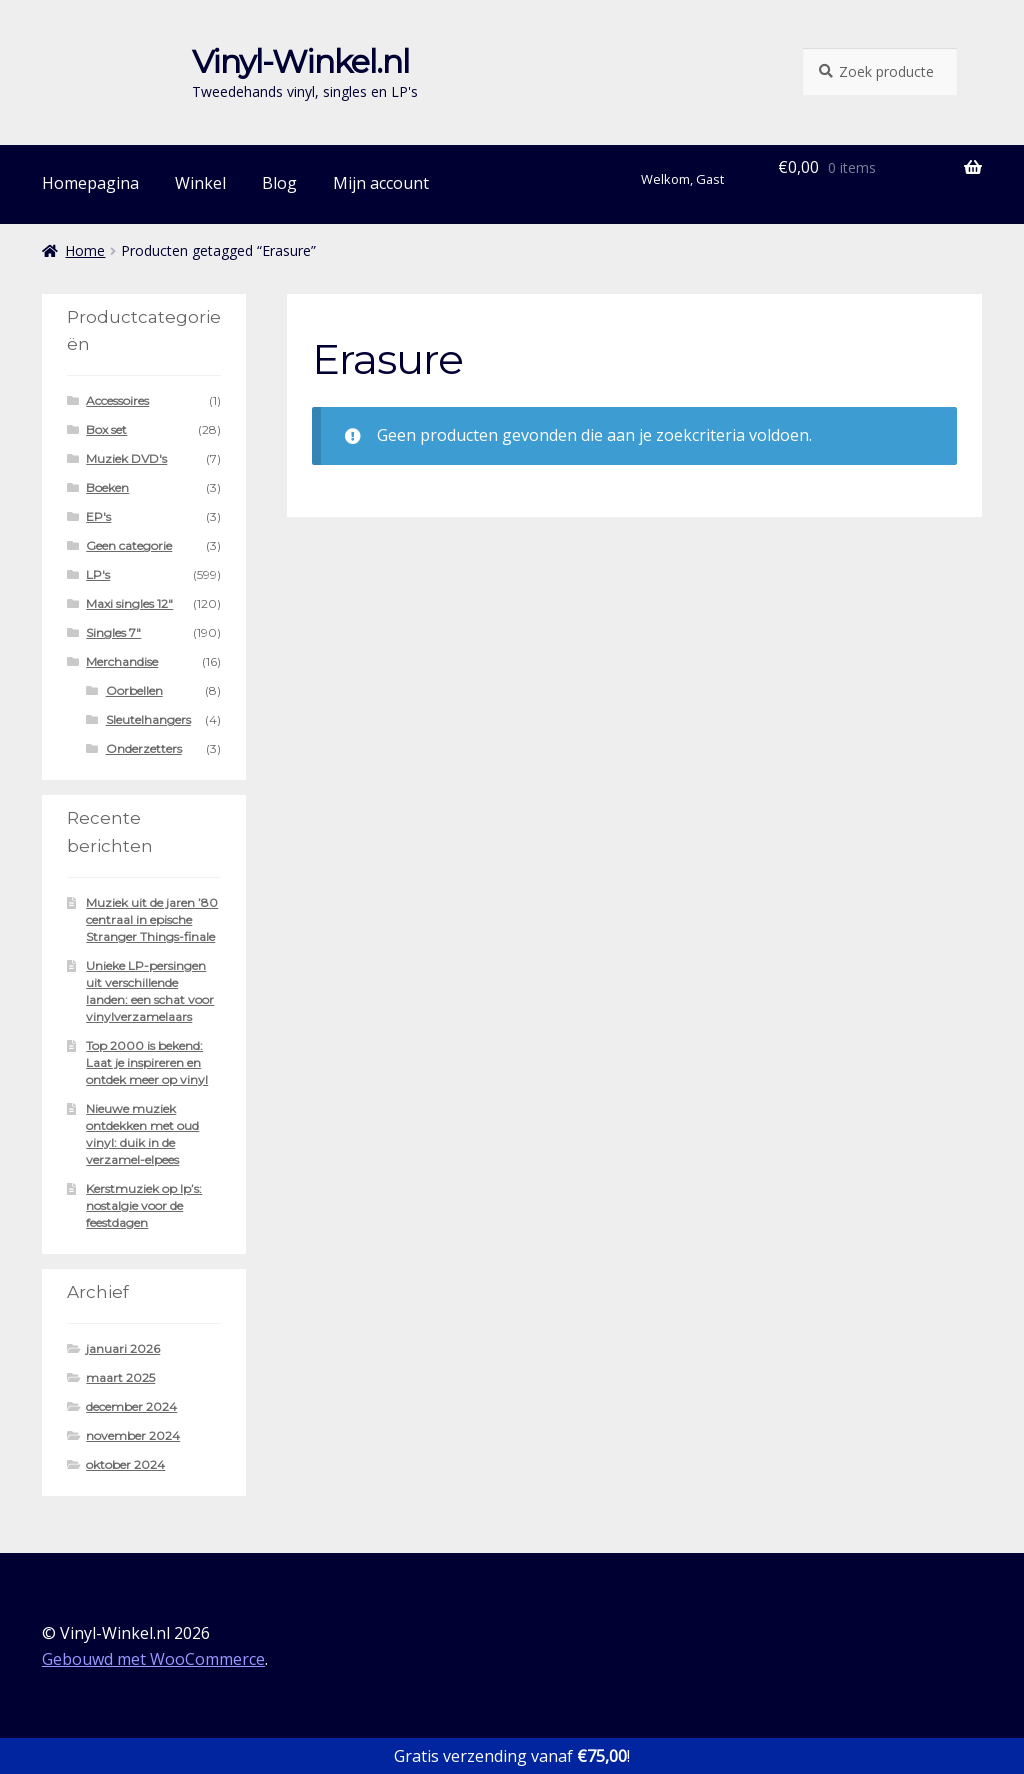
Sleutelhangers (148, 719)
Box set (106, 429)
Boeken (107, 487)
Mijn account (381, 183)
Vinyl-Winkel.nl (300, 61)
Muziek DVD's (126, 458)
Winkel (200, 183)
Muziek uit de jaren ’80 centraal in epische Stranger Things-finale (152, 919)
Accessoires (117, 400)
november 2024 (133, 1435)
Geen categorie (129, 545)
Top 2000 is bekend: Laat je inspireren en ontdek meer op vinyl (147, 1062)
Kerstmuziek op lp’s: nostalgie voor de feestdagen (144, 1205)
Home (85, 250)
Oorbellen (134, 690)
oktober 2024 (125, 1464)
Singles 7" (113, 632)
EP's (98, 516)
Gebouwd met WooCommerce (153, 1659)
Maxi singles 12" (129, 603)
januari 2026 (123, 1348)
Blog (279, 183)
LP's (98, 574)
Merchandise (122, 661)
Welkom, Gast (682, 179)
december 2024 (131, 1406)
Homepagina (90, 183)
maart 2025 (120, 1377)
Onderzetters (144, 748)
